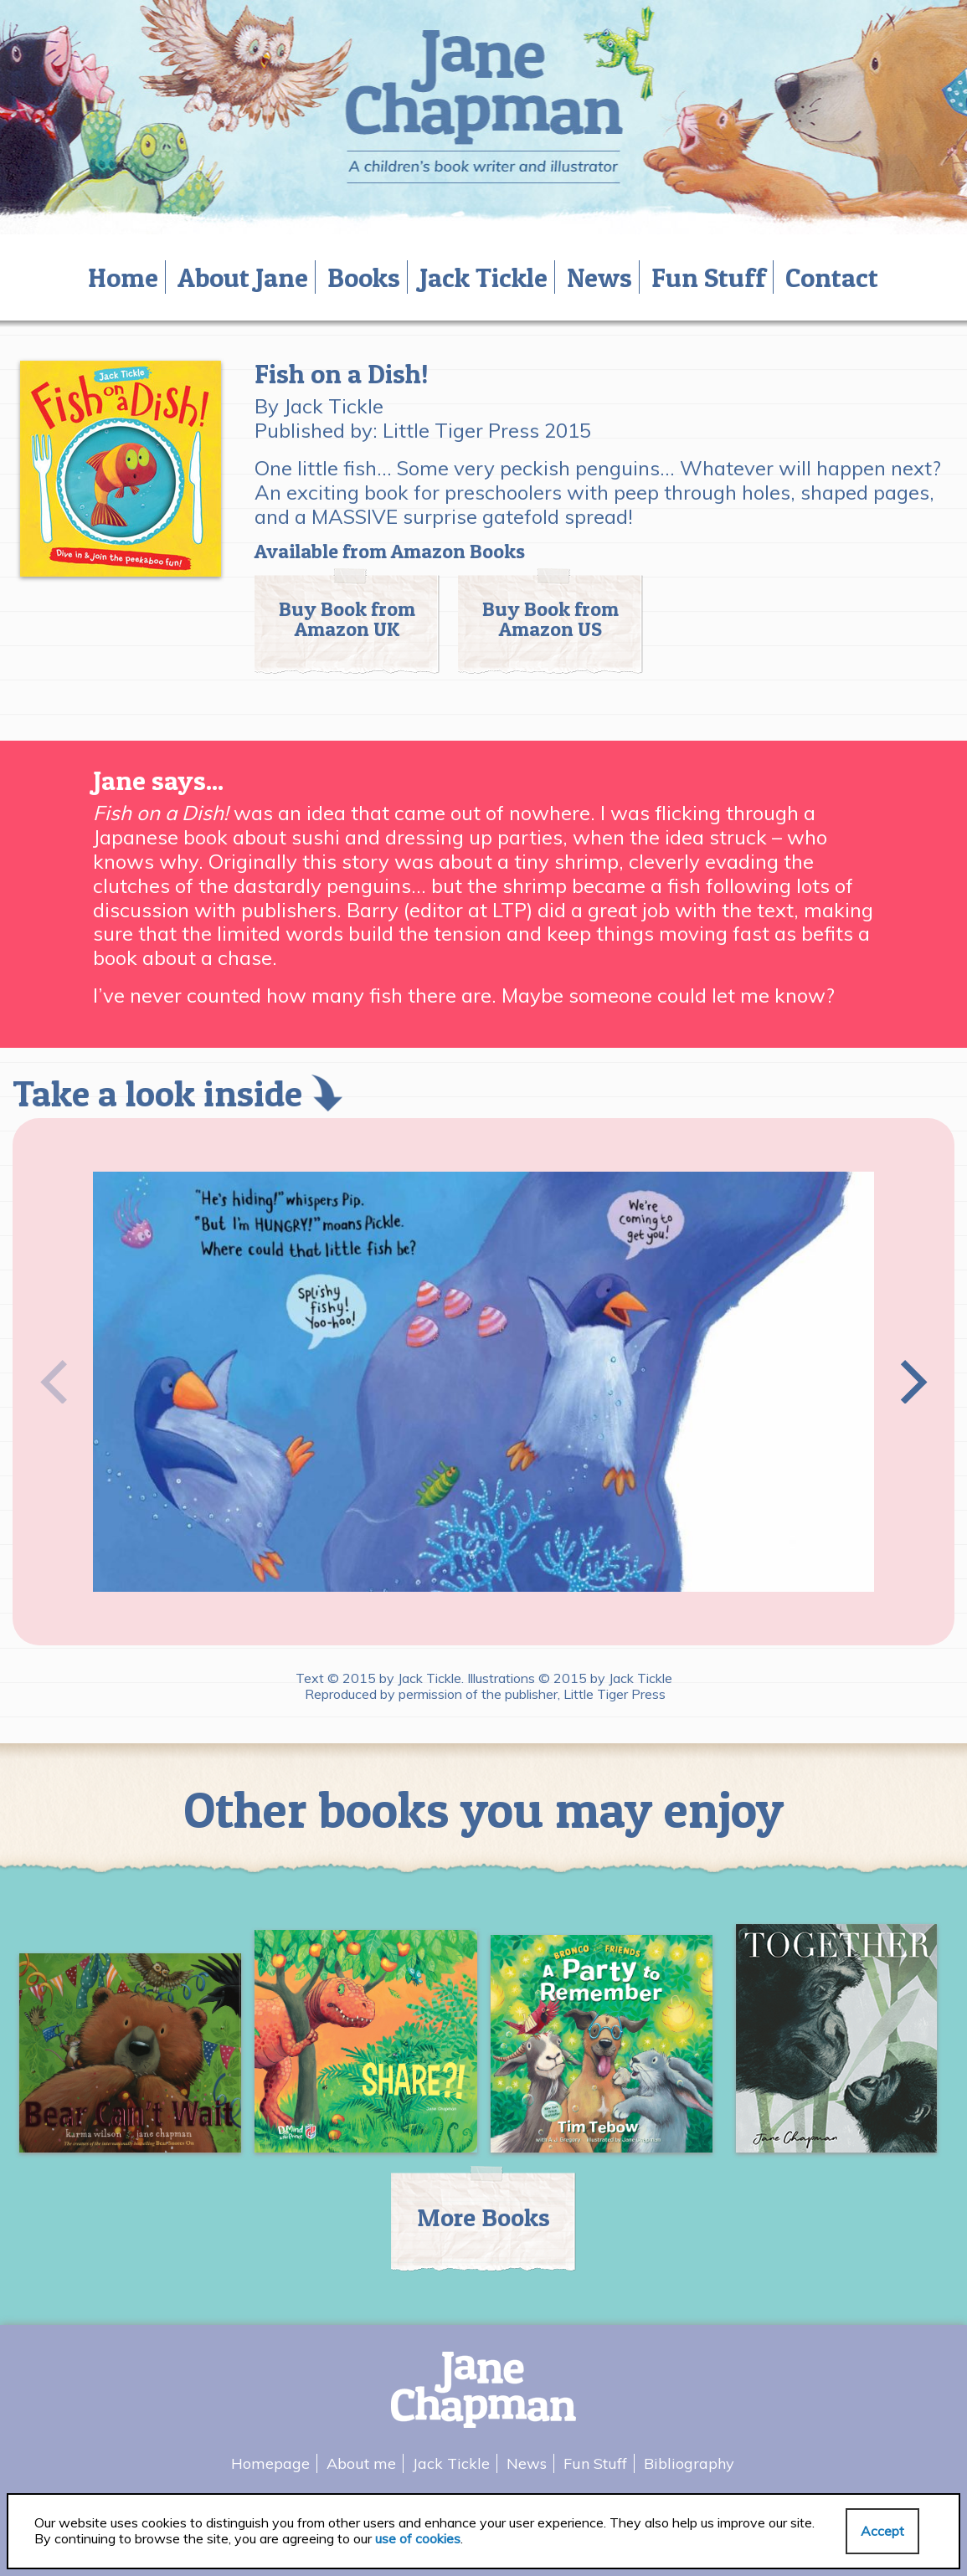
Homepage (270, 2463)
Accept (882, 2530)
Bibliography (689, 2463)
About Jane (242, 277)
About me (361, 2463)
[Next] (909, 1382)
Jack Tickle (483, 277)
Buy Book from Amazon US (550, 619)
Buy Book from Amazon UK (347, 619)
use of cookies (417, 2538)
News (599, 277)
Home (123, 277)
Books (363, 277)
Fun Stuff (708, 277)
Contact (831, 277)
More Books (483, 2217)
